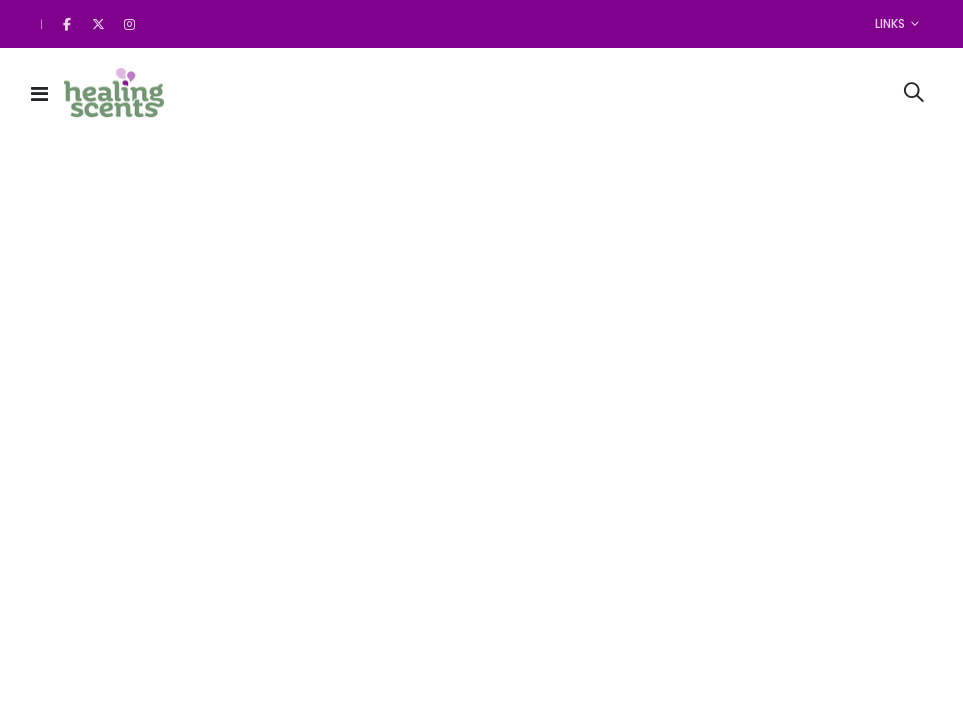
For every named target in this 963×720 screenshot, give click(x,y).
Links (890, 23)
